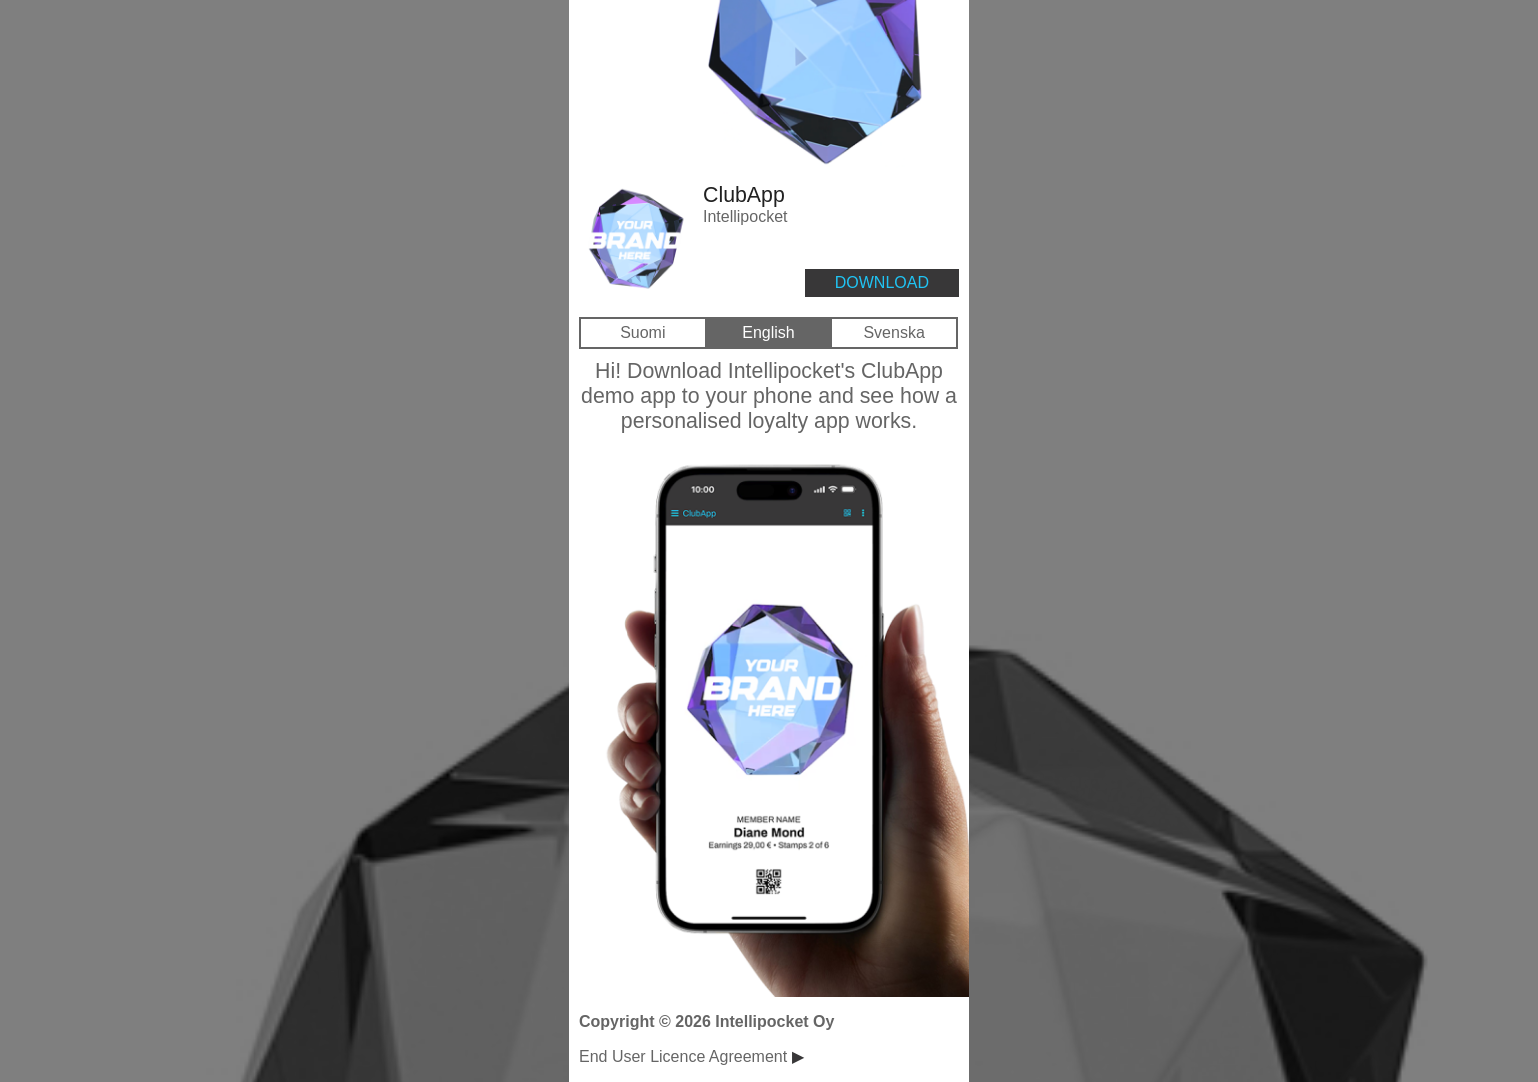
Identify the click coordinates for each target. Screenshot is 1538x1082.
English (768, 332)
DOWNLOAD (882, 282)
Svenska (893, 332)
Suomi (642, 332)
